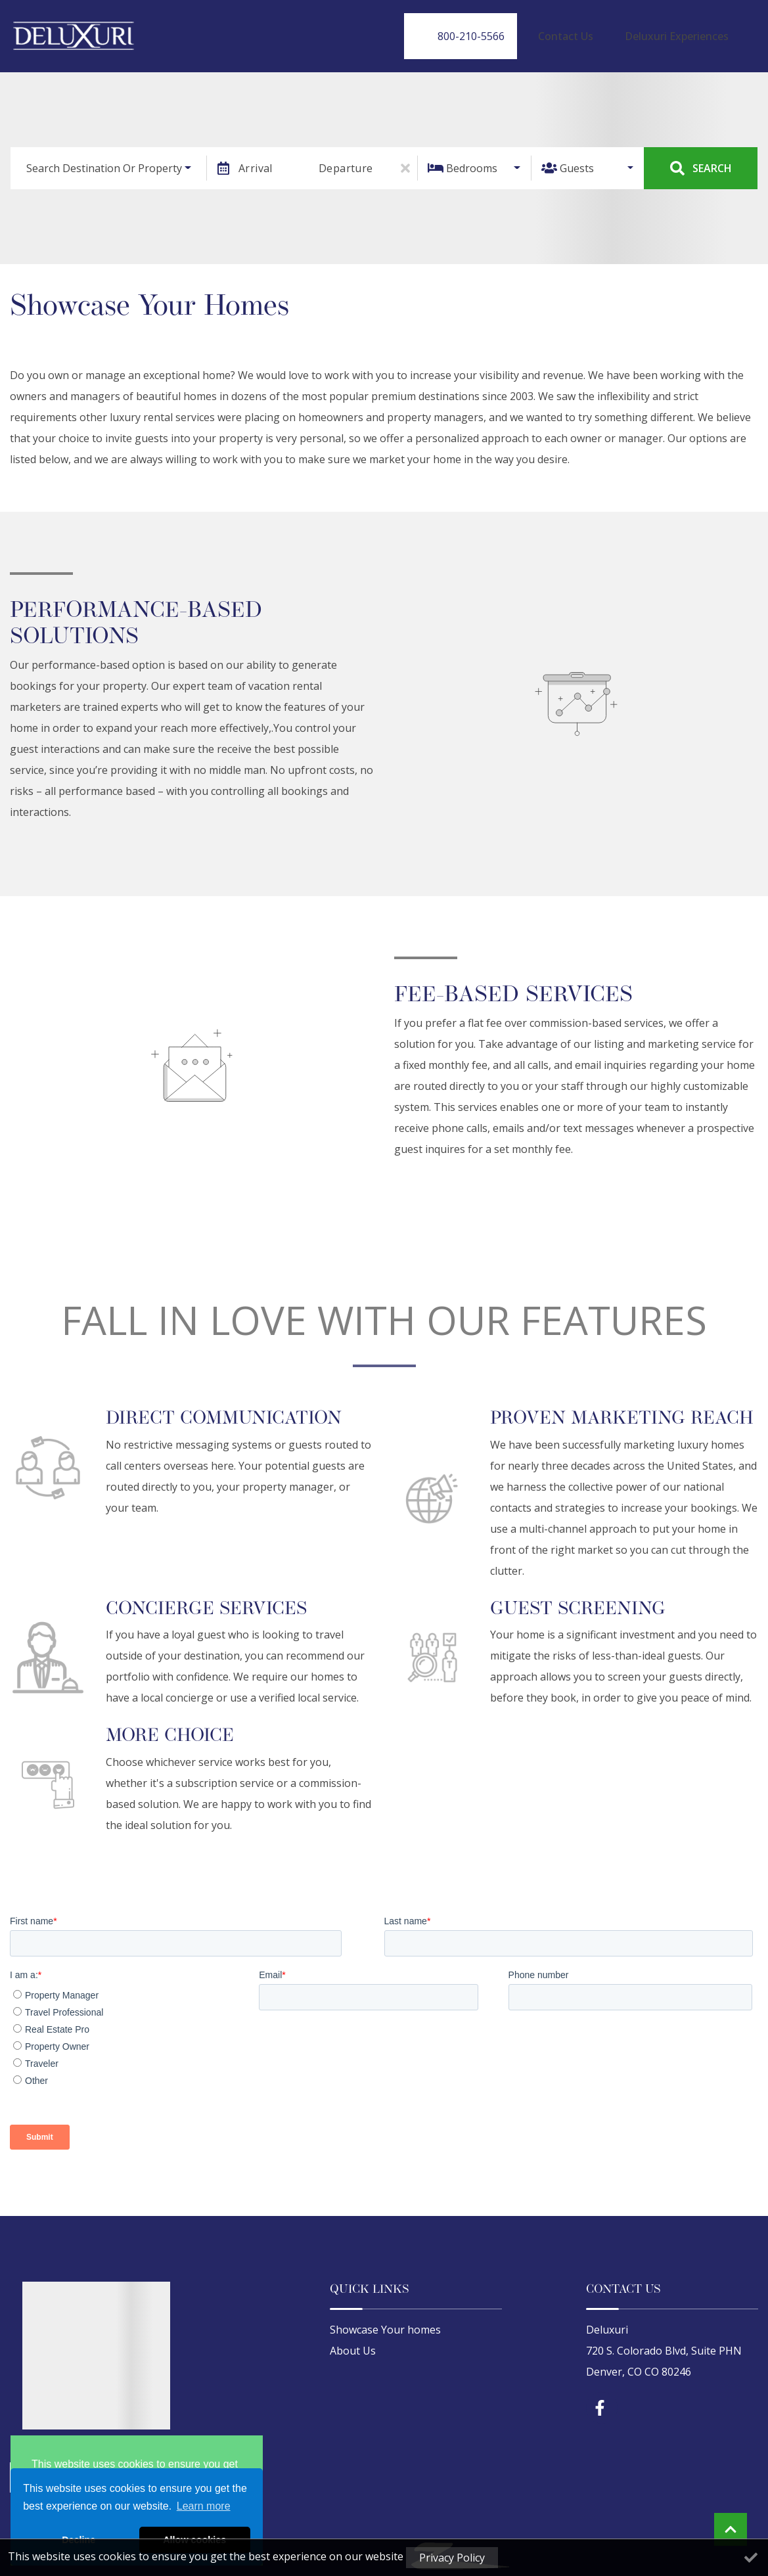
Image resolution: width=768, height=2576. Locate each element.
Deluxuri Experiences (687, 30)
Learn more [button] (204, 2506)
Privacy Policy (452, 2557)
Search (701, 156)
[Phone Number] (505, 30)
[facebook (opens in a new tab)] (602, 2396)
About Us (353, 2339)
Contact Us (598, 30)
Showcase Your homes (385, 2318)
